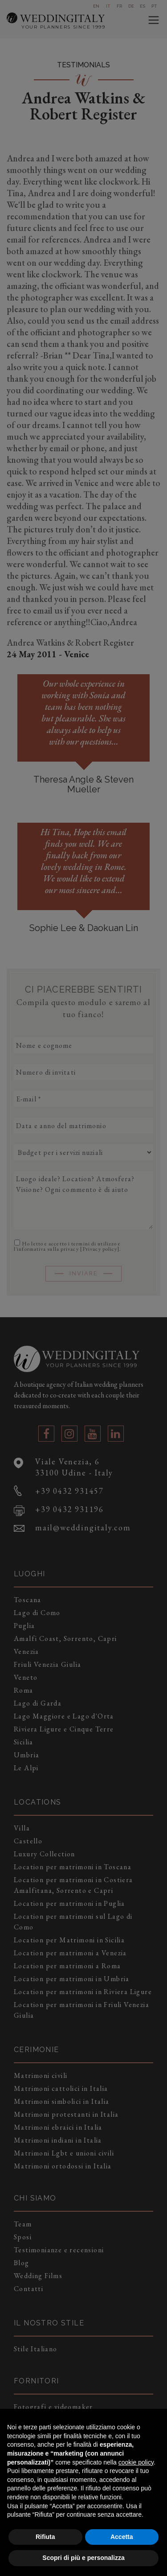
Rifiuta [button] (45, 2536)
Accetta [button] (121, 2536)
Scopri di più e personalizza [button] (83, 2557)
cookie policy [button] (136, 2462)
